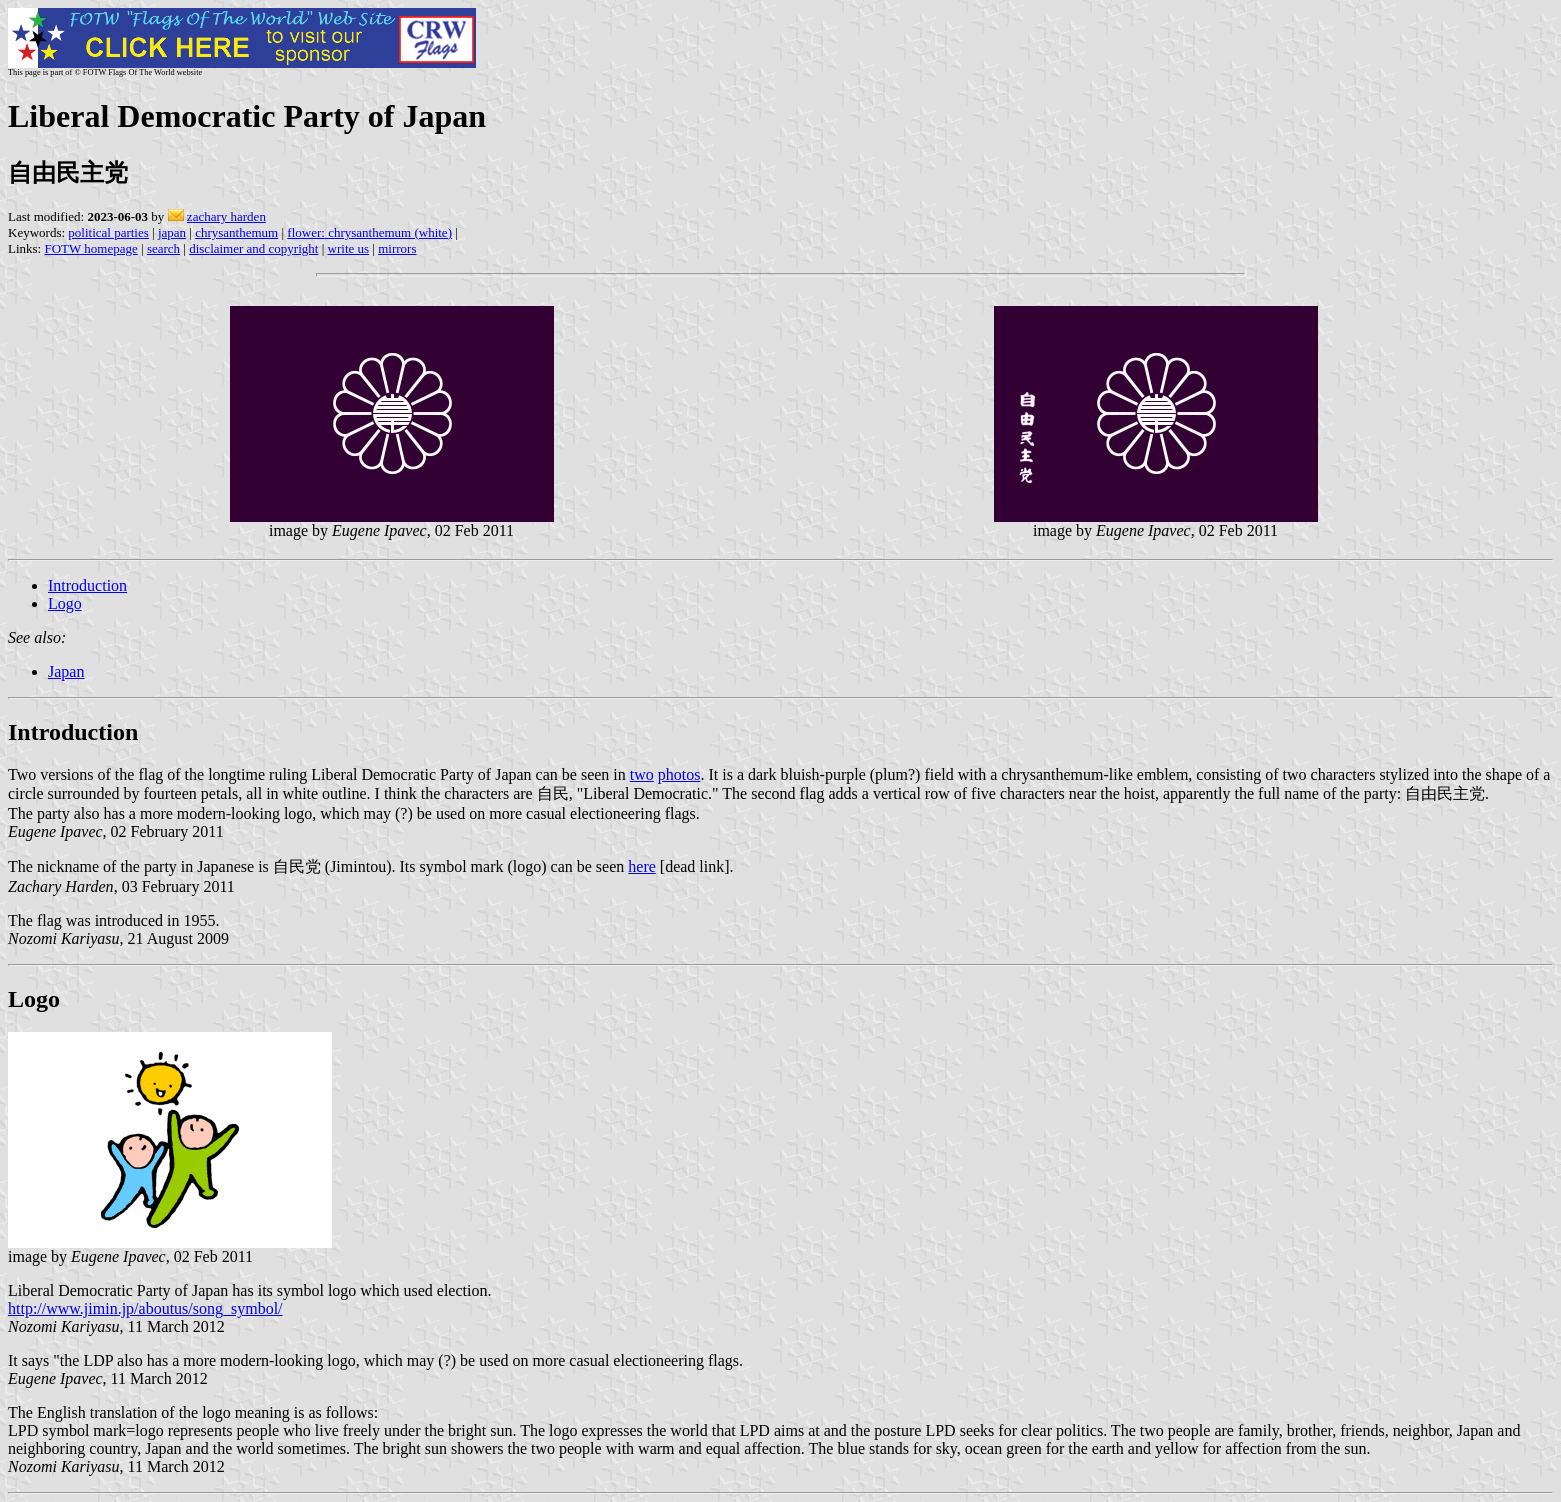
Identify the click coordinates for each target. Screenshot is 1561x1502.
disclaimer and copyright (253, 248)
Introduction (87, 585)
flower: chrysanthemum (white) (369, 232)
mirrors (397, 248)
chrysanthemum (236, 232)
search (163, 248)
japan (172, 232)
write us (349, 248)
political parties (108, 232)
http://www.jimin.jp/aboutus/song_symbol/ (145, 1308)
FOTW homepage (90, 248)
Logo (65, 603)
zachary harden (226, 216)
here (642, 866)
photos (679, 774)
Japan (66, 671)
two (642, 774)
